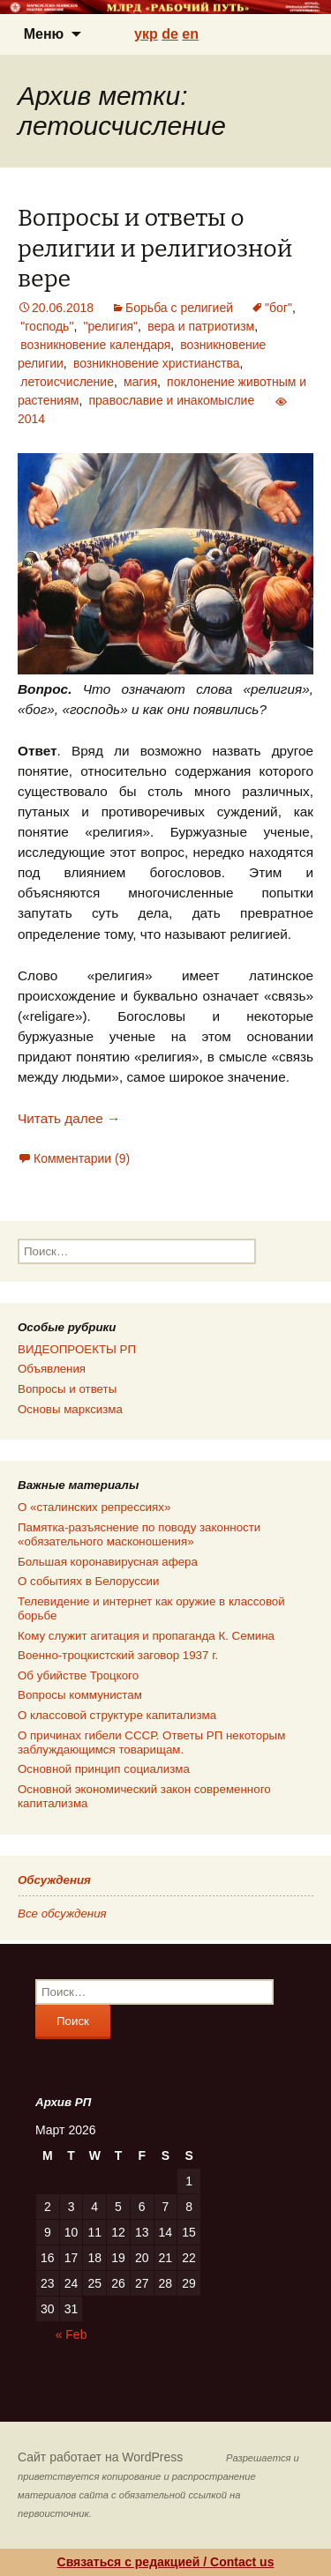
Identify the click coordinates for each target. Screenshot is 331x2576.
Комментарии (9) (82, 1158)
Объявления (52, 1368)
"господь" (46, 326)
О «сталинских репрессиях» (94, 1507)
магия (140, 382)
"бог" (278, 308)
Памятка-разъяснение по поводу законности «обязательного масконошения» (139, 1534)
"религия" (110, 326)
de (170, 33)
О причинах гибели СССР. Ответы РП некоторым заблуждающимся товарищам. (151, 1742)
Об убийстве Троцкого (78, 1675)
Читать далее (69, 1118)
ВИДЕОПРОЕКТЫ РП (77, 1349)
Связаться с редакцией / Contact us (166, 2562)
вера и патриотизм (200, 326)
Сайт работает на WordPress (100, 2457)
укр (146, 33)
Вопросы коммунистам (80, 1694)
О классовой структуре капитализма (117, 1715)
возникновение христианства (156, 363)
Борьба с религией (179, 308)
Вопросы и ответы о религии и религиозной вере (155, 248)
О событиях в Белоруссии (88, 1581)
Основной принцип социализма (104, 1769)
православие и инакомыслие (171, 400)
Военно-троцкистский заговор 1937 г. (118, 1655)
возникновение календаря (95, 345)
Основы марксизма (70, 1409)
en (190, 33)
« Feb (71, 2334)
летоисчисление (67, 382)
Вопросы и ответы (67, 1389)
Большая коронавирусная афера (108, 1561)
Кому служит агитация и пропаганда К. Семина (146, 1635)
